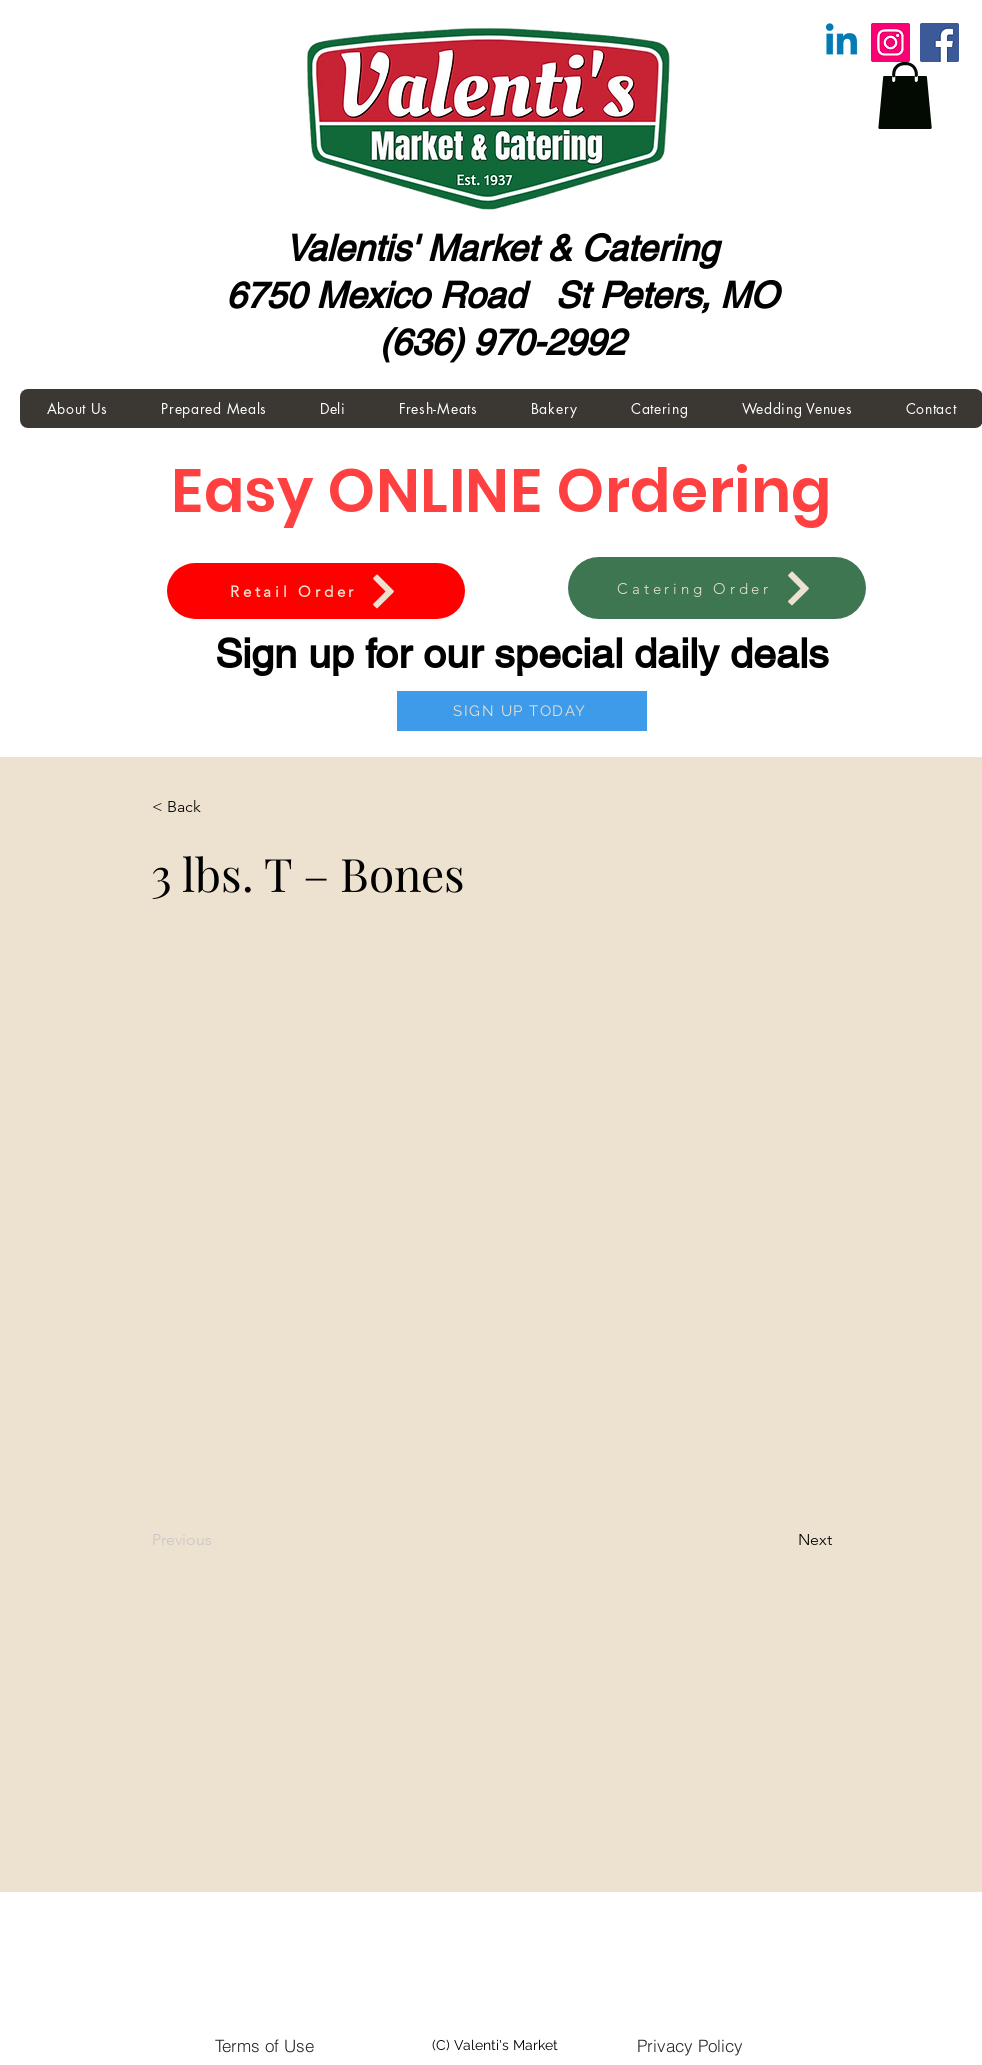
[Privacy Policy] (690, 2045)
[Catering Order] (717, 588)
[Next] (782, 1540)
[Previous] (218, 1540)
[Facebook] (939, 42)
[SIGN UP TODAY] (522, 711)
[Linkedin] (841, 42)
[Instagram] (890, 42)
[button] (905, 95)
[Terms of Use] (264, 2045)
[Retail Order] (316, 591)
